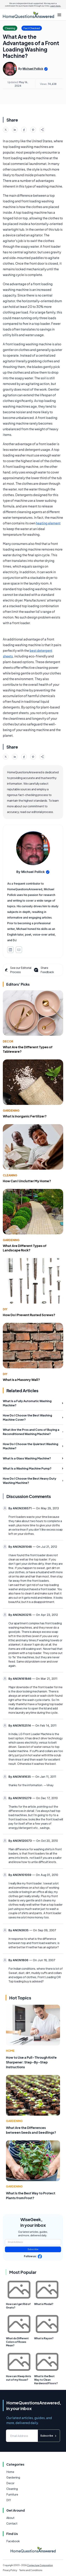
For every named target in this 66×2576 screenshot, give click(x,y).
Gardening (11, 1110)
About (10, 2518)
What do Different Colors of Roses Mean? (17, 2342)
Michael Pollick (33, 68)
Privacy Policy (10, 2570)
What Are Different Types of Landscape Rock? (24, 1248)
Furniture (12, 2494)
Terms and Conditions (30, 2570)
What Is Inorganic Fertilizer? (25, 1116)
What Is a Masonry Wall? (21, 1380)
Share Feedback (43, 970)
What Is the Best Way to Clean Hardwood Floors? (46, 2379)
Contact (11, 2523)
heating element (48, 523)
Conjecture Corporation (40, 2565)
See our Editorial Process (17, 970)
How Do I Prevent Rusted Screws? (29, 1315)
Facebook (13, 2541)
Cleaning (10, 1175)
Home (10, 2050)
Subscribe (33, 2249)
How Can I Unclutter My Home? (27, 1181)
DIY (5, 1309)
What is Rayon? (44, 2338)
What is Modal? (43, 2303)
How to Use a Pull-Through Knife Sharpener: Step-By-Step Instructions (31, 2062)
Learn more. (55, 6)
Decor (8, 1041)
